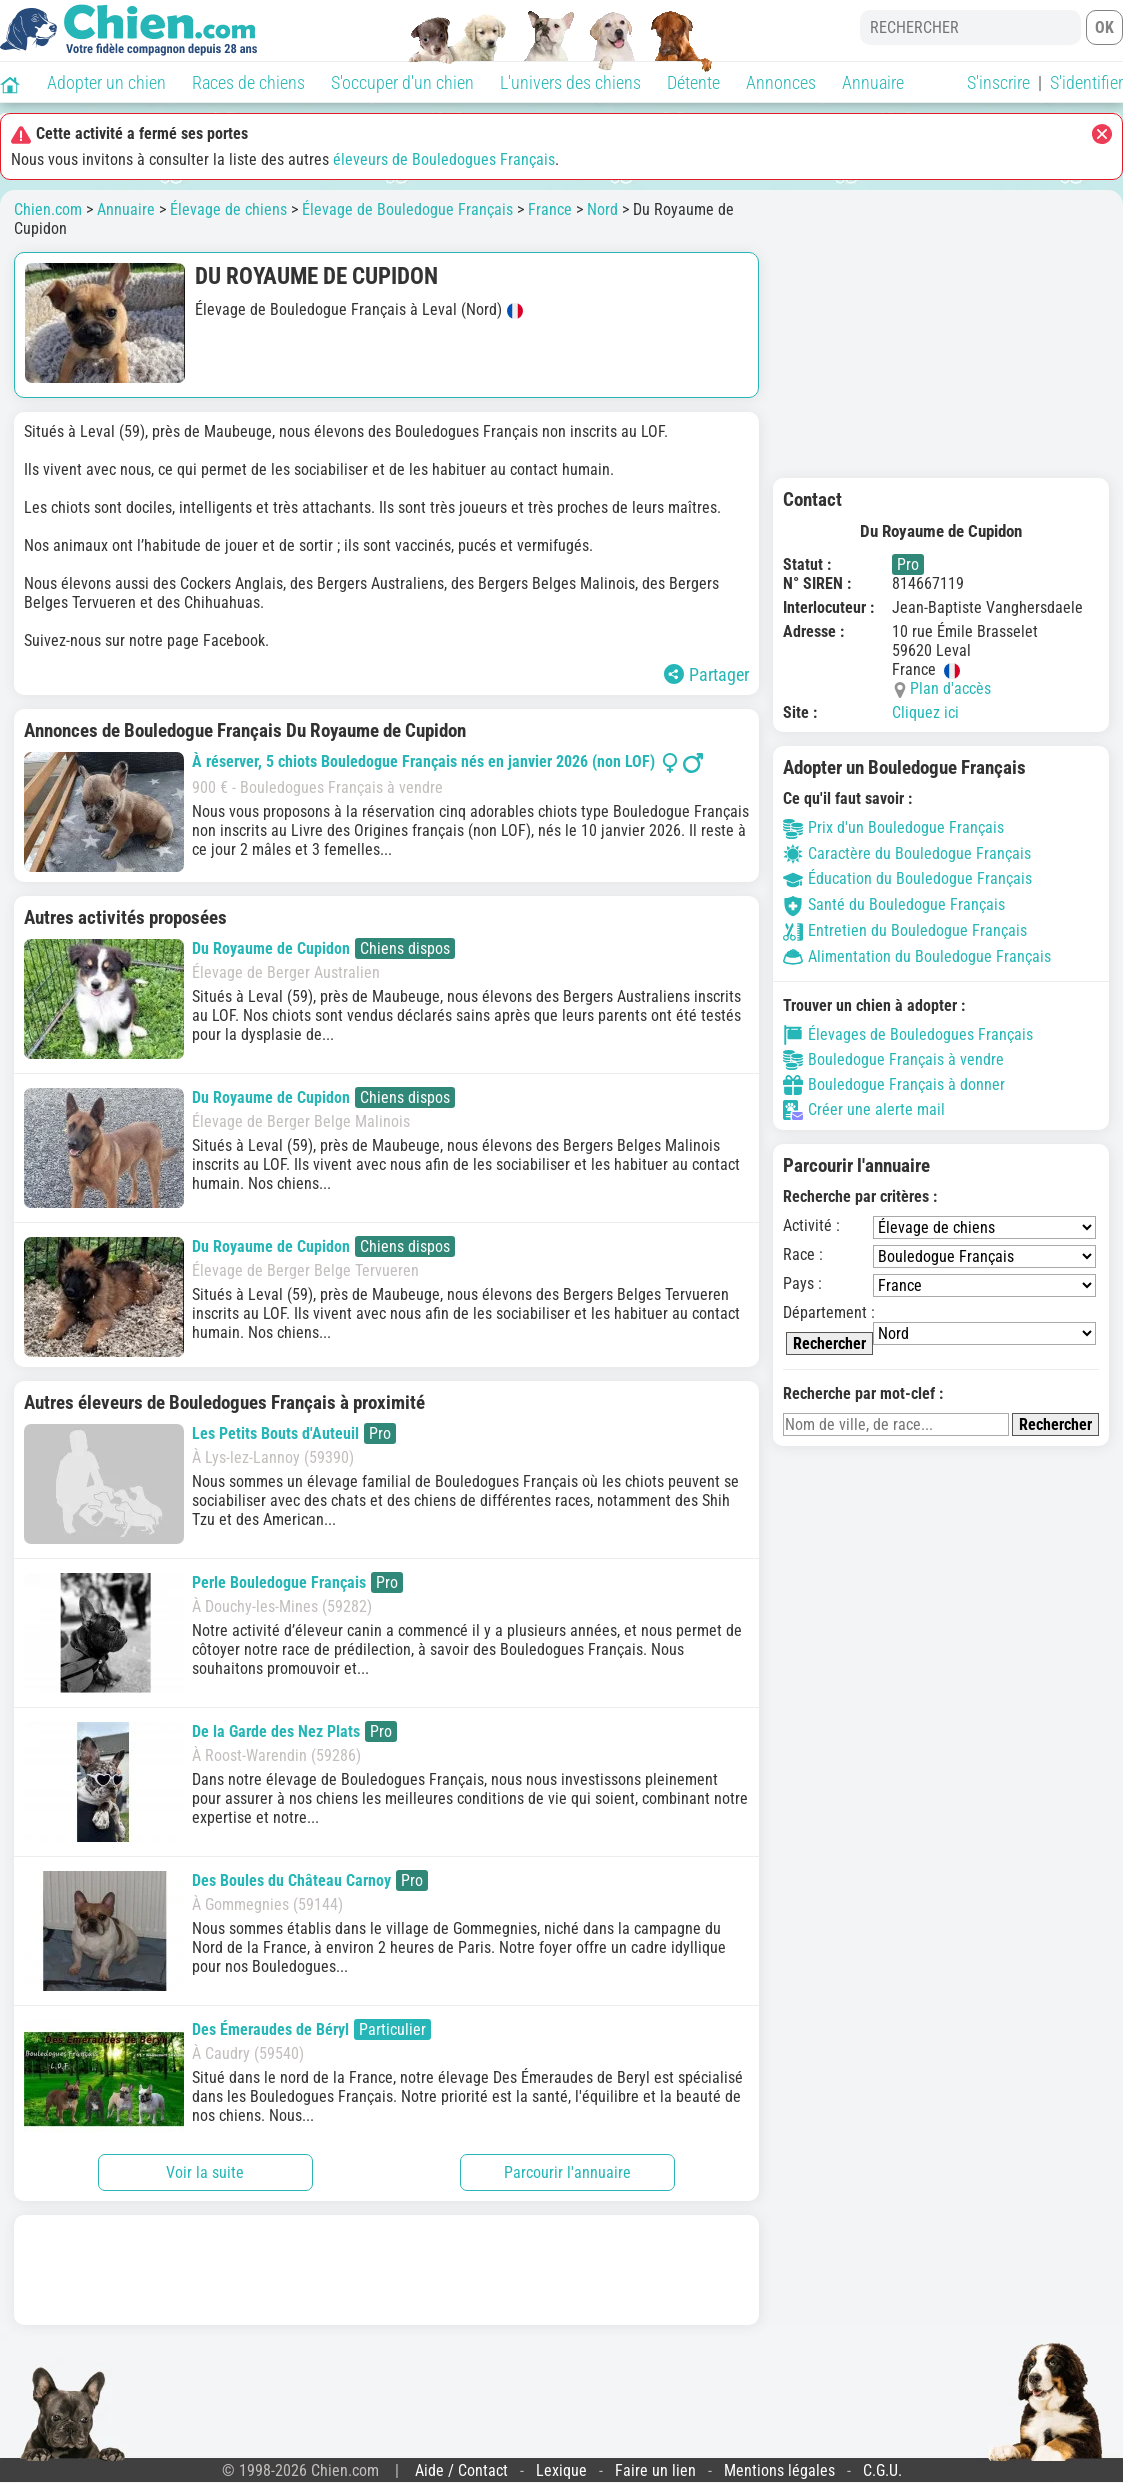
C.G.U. (882, 2470)
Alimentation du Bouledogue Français (917, 956)
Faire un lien (655, 2470)
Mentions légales (779, 2470)
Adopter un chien (106, 82)
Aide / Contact (461, 2470)
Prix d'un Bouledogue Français (893, 827)
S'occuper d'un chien (402, 82)
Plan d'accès (950, 688)
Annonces (781, 82)
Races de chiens (248, 82)
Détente (693, 82)
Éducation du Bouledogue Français (907, 878)
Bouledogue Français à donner (894, 1085)
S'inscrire (998, 82)
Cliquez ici (925, 712)
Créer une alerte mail (864, 1110)
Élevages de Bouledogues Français (908, 1035)
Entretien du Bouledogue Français (905, 930)
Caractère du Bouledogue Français (907, 853)
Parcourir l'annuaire (567, 2172)
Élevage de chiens (228, 209)
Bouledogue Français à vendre (893, 1060)
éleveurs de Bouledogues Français (444, 159)
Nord (602, 209)
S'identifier (1086, 82)
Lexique (561, 2470)
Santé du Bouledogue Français (894, 904)
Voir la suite (205, 2172)
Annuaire (873, 82)
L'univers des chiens (570, 82)
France (550, 209)
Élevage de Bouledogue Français (407, 209)
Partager (706, 674)
